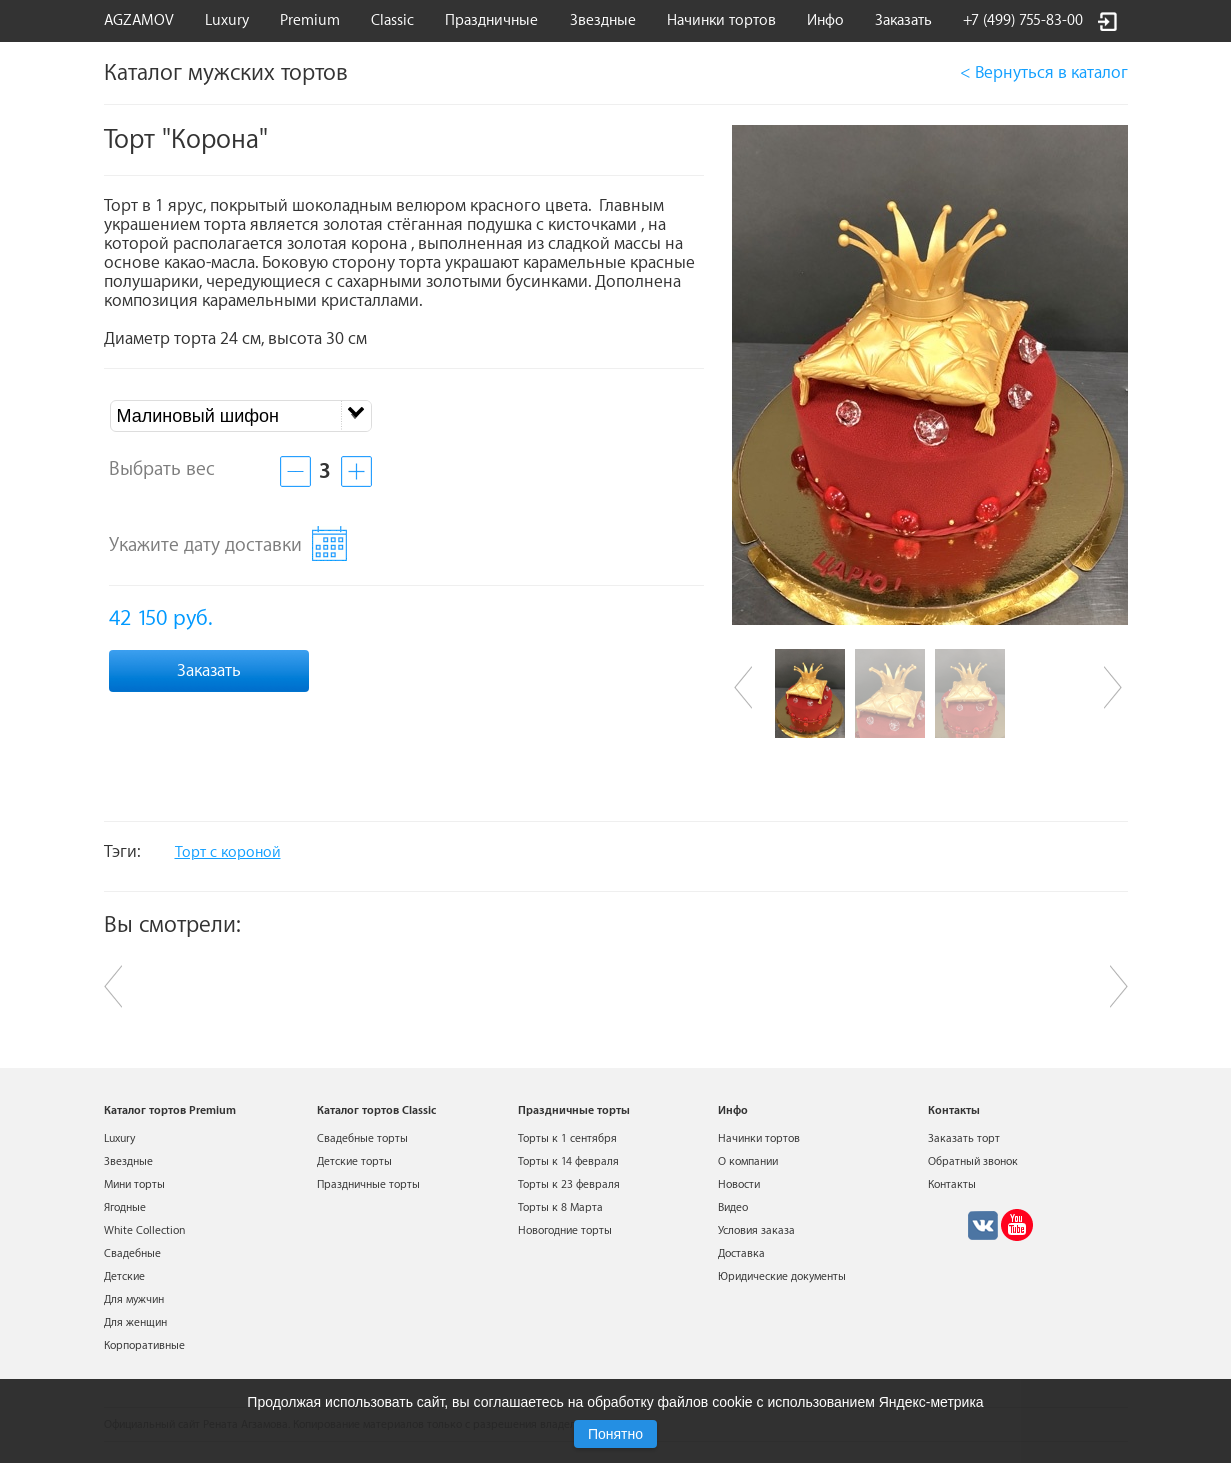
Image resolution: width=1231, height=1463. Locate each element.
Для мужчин (134, 1299)
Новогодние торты (565, 1230)
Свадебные (132, 1253)
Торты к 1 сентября (567, 1138)
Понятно (615, 1434)
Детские (124, 1276)
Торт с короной (228, 852)
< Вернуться (1044, 72)
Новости (739, 1184)
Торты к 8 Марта (560, 1207)
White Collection (144, 1230)
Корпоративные (144, 1345)
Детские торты (354, 1161)
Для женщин (135, 1322)
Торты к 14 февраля (568, 1161)
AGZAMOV (139, 20)
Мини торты (134, 1184)
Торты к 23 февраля (569, 1184)
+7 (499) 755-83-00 (1023, 20)
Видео (733, 1207)
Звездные (603, 20)
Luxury (227, 20)
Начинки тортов (721, 20)
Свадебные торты (362, 1138)
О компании (748, 1161)
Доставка (741, 1253)
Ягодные (125, 1207)
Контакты (952, 1184)
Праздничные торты (368, 1184)
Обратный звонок (973, 1161)
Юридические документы (782, 1276)
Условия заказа (756, 1230)
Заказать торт (964, 1138)
